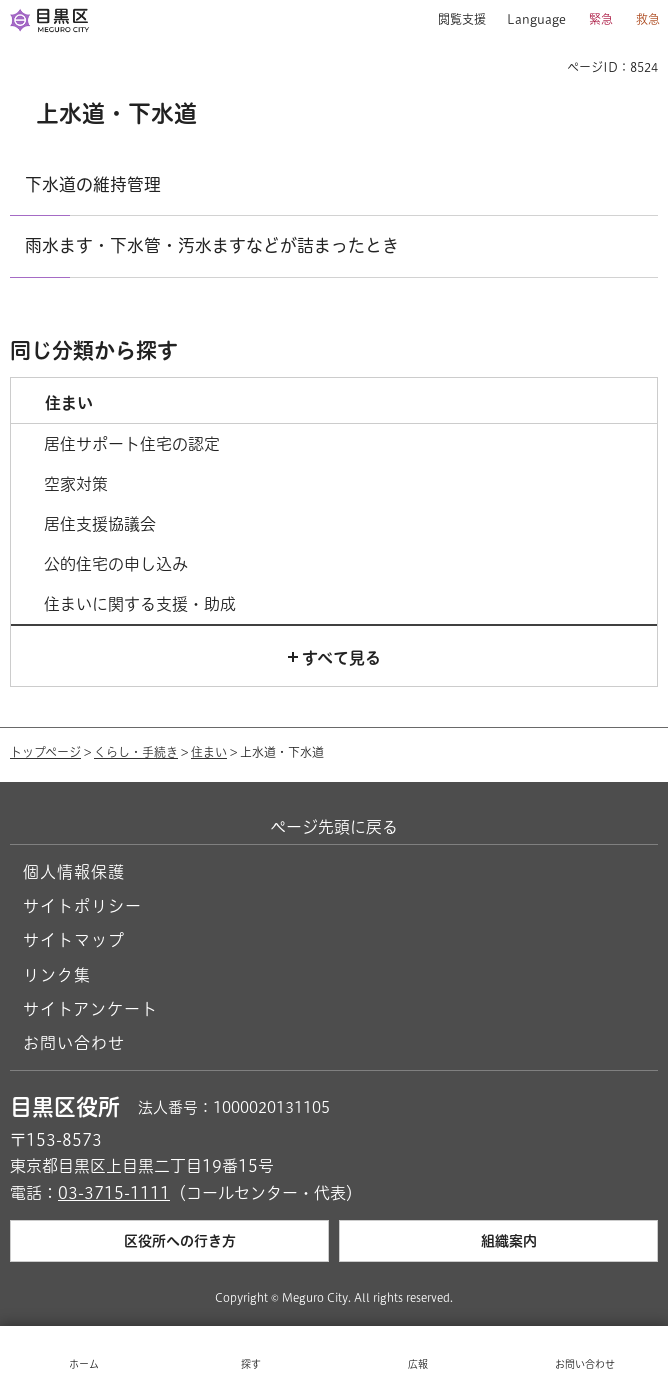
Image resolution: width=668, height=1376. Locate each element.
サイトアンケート (90, 1009)
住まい (209, 752)
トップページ (45, 752)
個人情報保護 (74, 872)
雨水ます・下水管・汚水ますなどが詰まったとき (212, 245)
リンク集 (57, 975)
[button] (454, 20)
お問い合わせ (74, 1043)
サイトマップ (74, 940)
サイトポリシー (82, 906)
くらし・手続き (136, 752)
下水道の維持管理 (93, 184)
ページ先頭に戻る (334, 827)
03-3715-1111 (114, 1193)
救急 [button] (648, 19)
